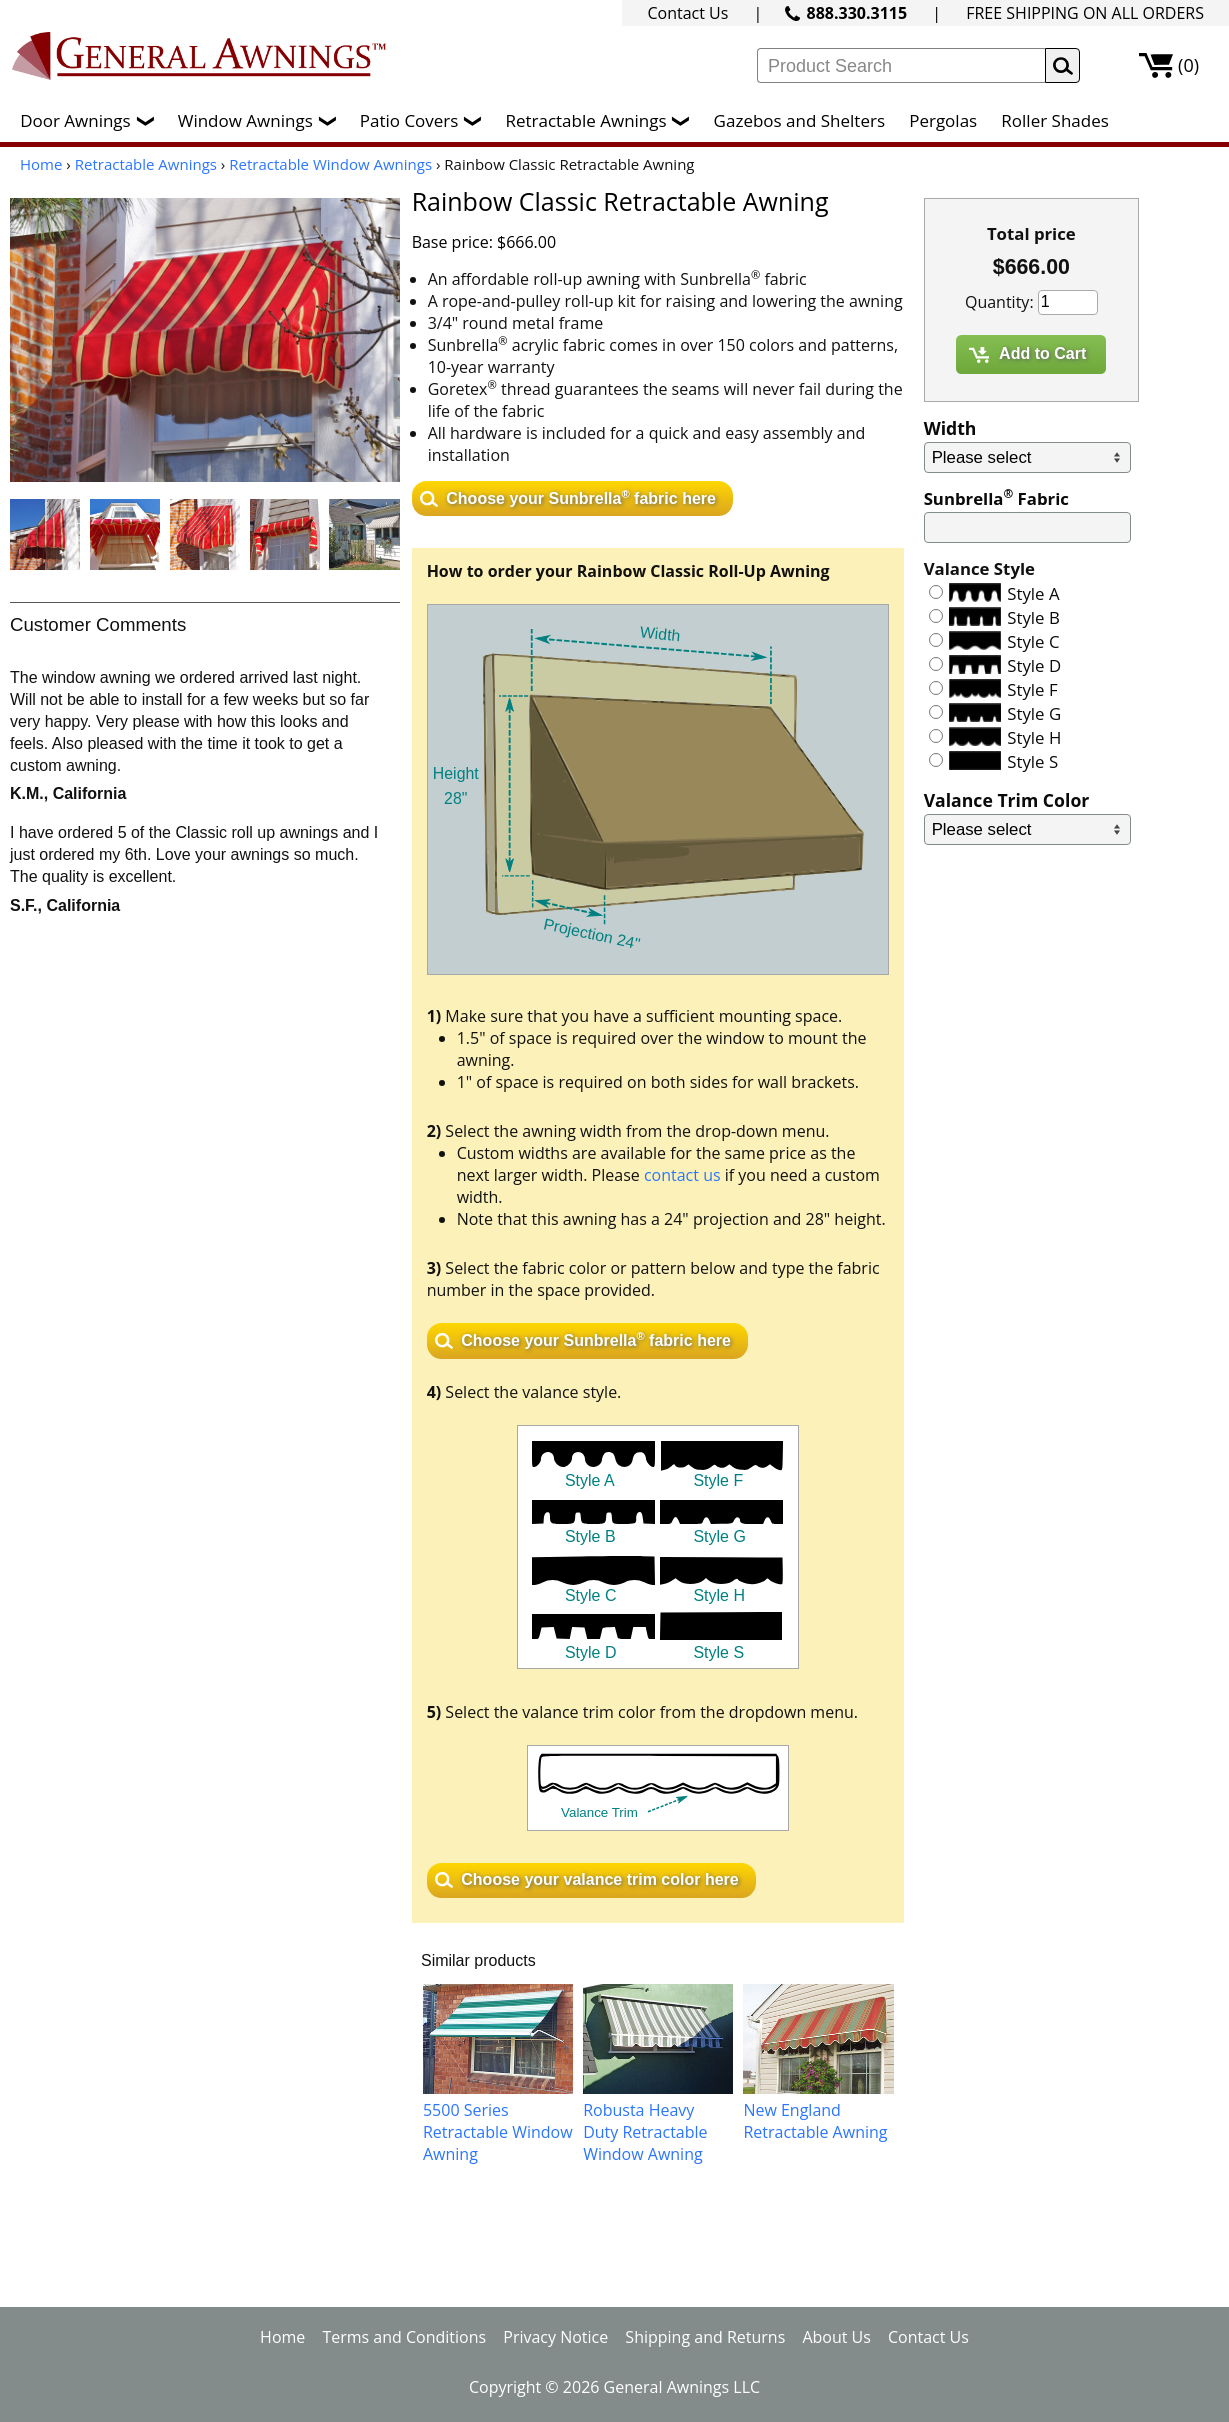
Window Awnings (262, 120)
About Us (836, 2337)
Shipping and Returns (705, 2337)
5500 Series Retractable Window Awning (498, 2132)
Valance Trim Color (1007, 800)
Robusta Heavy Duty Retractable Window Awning (645, 2132)
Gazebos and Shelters (799, 120)
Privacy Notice (555, 2337)
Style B (1033, 617)
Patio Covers (426, 120)
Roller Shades (1054, 120)
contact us (682, 1175)
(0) (1188, 65)
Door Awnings (91, 120)
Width (950, 428)
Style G (1034, 713)
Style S (1032, 761)
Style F (1032, 689)
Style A (1033, 593)
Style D (1034, 665)
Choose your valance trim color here (599, 1879)
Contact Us (687, 13)
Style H (1034, 737)
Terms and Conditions (404, 2337)
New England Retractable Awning (815, 2121)
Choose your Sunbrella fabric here (581, 496)
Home (41, 164)
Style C (1033, 641)
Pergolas (943, 120)
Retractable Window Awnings (330, 164)
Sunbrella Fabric (996, 498)
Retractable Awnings (602, 120)
